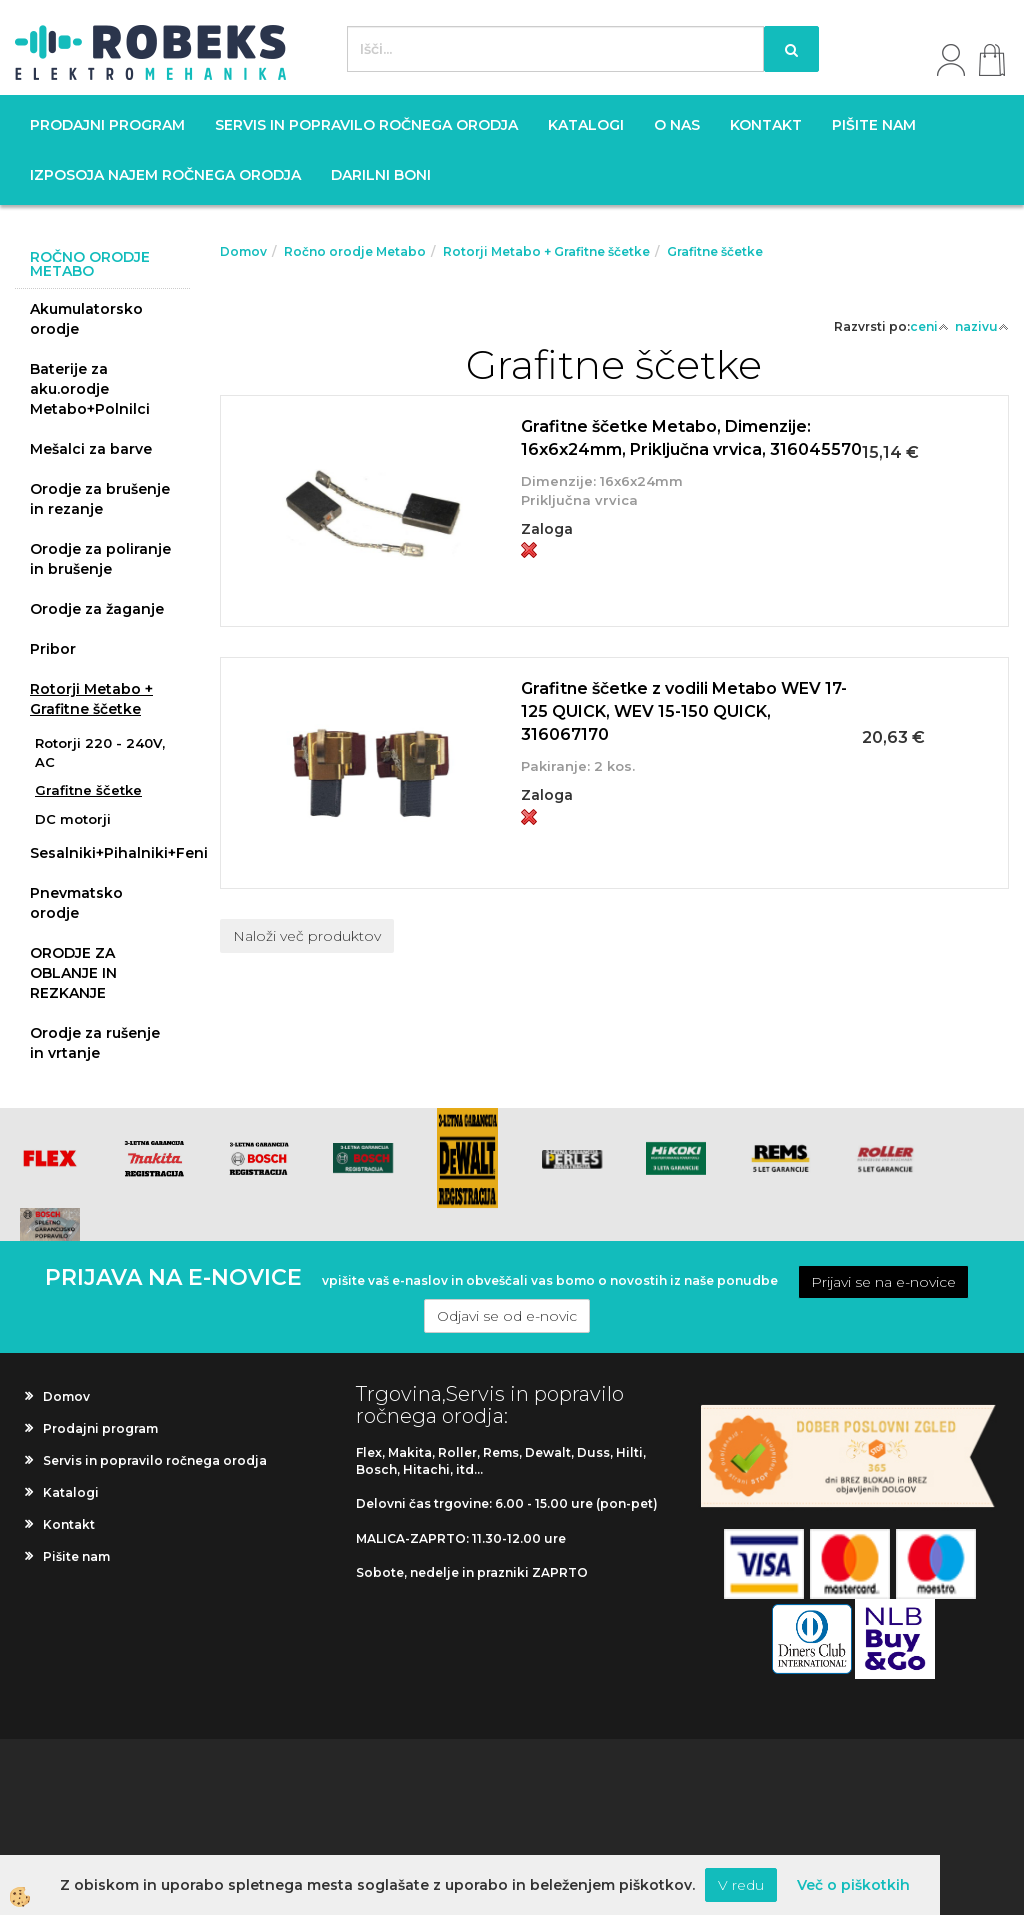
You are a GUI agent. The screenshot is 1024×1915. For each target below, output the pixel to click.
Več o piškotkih (853, 1885)
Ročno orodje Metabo (355, 251)
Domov (243, 251)
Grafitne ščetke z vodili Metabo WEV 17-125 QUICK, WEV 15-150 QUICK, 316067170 (684, 711)
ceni (929, 326)
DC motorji (73, 819)
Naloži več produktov (307, 936)
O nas (677, 125)
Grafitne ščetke (88, 790)
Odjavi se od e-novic (507, 1316)
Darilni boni (381, 175)
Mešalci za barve (91, 449)
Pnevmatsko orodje (76, 903)
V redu (741, 1885)
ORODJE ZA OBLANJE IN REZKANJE (73, 973)
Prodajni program (107, 125)
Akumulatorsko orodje (86, 319)
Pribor (53, 649)
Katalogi (586, 125)
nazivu (982, 326)
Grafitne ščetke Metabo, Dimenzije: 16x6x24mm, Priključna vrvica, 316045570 (691, 438)
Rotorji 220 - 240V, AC (100, 752)
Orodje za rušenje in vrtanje (95, 1043)
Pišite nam (874, 125)
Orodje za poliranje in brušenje (100, 559)
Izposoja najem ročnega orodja (165, 175)
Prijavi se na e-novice (883, 1282)
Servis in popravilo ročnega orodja (366, 125)
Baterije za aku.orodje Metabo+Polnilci (90, 389)
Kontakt (766, 125)
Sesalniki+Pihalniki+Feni (110, 853)
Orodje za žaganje (97, 609)
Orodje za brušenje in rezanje (100, 499)
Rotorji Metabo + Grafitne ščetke (91, 699)
